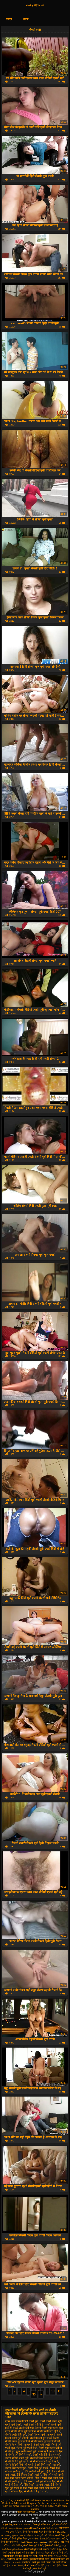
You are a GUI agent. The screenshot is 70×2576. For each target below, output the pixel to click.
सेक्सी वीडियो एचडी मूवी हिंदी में (45, 2458)
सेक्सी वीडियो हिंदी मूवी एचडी (19, 2464)
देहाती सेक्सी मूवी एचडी (46, 2427)
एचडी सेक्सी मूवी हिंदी (33, 2424)
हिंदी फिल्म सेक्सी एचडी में (28, 2474)
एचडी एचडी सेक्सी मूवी (51, 2421)
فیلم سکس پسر (8, 2500)
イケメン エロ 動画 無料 (42, 2506)
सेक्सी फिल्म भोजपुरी (9, 2542)
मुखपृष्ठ (9, 19)
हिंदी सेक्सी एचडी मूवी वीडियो (37, 2481)
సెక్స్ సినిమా (62, 2549)
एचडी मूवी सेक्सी (13, 2424)
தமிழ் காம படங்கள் (13, 2565)
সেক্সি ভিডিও (16, 2545)
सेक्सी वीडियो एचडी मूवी (17, 2458)
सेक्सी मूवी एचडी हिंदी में (50, 2447)
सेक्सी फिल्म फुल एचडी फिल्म (44, 2437)
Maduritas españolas (45, 2500)
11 (59, 2391)
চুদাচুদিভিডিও (53, 2542)
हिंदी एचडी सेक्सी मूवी (34, 2471)
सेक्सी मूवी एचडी (42, 2444)
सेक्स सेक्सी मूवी (39, 2568)
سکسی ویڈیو (40, 2542)
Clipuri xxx (24, 2506)
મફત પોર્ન (50, 2565)
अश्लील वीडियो (22, 2559)
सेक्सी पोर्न (26, 2562)
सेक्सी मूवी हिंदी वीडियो (11, 2553)
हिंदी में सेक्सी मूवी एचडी (46, 2478)
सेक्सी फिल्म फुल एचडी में (17, 2441)
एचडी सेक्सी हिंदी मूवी (23, 2427)
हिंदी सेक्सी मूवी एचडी (33, 2488)
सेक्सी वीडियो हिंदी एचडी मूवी (44, 2461)
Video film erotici (10, 2506)
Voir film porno (30, 2503)
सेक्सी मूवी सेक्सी (45, 2556)
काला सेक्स (33, 2538)
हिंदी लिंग (11, 2559)
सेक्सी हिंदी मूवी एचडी (38, 2468)
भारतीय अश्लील (49, 2549)
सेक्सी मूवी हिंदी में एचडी (19, 2454)
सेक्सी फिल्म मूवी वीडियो (33, 2545)
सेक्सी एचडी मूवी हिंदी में (48, 2431)
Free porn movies (22, 2524)
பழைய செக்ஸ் (15, 2528)
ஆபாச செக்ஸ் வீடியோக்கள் (25, 2535)
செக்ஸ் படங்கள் (12, 2562)
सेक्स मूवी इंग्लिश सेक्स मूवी (44, 2524)
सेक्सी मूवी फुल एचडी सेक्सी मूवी (20, 2451)
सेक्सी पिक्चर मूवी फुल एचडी (42, 2434)
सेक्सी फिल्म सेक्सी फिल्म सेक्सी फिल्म (38, 2532)
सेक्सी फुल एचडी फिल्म (41, 2562)
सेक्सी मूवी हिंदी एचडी (35, 5)
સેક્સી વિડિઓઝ (47, 2538)
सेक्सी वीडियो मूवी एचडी (17, 2461)
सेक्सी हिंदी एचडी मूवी (15, 2468)
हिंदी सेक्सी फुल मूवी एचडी (36, 2484)
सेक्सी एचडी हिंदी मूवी (15, 2434)
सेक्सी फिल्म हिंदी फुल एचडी (18, 2444)
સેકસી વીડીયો (47, 2535)
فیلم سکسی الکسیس (34, 2528)
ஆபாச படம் (26, 2542)
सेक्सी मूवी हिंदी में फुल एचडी (46, 2454)
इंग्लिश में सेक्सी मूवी (59, 2553)
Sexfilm (41, 2503)
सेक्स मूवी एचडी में (27, 2431)
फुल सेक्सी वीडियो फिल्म (39, 2559)
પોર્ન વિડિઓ (51, 2528)
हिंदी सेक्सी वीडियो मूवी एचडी (33, 2491)
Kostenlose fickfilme (12, 2503)
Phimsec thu (63, 2500)
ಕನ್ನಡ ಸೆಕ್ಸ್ (7, 2524)
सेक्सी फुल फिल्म (43, 2553)
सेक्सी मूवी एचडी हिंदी (26, 2447)
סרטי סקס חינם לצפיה (57, 2503)
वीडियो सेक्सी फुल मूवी (12, 2556)
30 (34, 2394)
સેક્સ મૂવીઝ (61, 2538)
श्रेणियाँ (25, 19)
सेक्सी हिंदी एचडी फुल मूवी (47, 2464)
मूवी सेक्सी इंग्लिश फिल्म (18, 2538)
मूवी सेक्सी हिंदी (28, 2553)
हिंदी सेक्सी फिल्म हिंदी (60, 2559)
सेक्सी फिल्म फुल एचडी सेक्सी (45, 2441)
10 (53, 2391)
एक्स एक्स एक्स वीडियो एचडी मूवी (21, 2421)
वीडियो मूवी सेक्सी (30, 2556)
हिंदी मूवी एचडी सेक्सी (53, 2474)
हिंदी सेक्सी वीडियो (51, 2545)
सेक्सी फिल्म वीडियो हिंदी (34, 2565)
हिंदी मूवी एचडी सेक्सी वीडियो (19, 2478)
